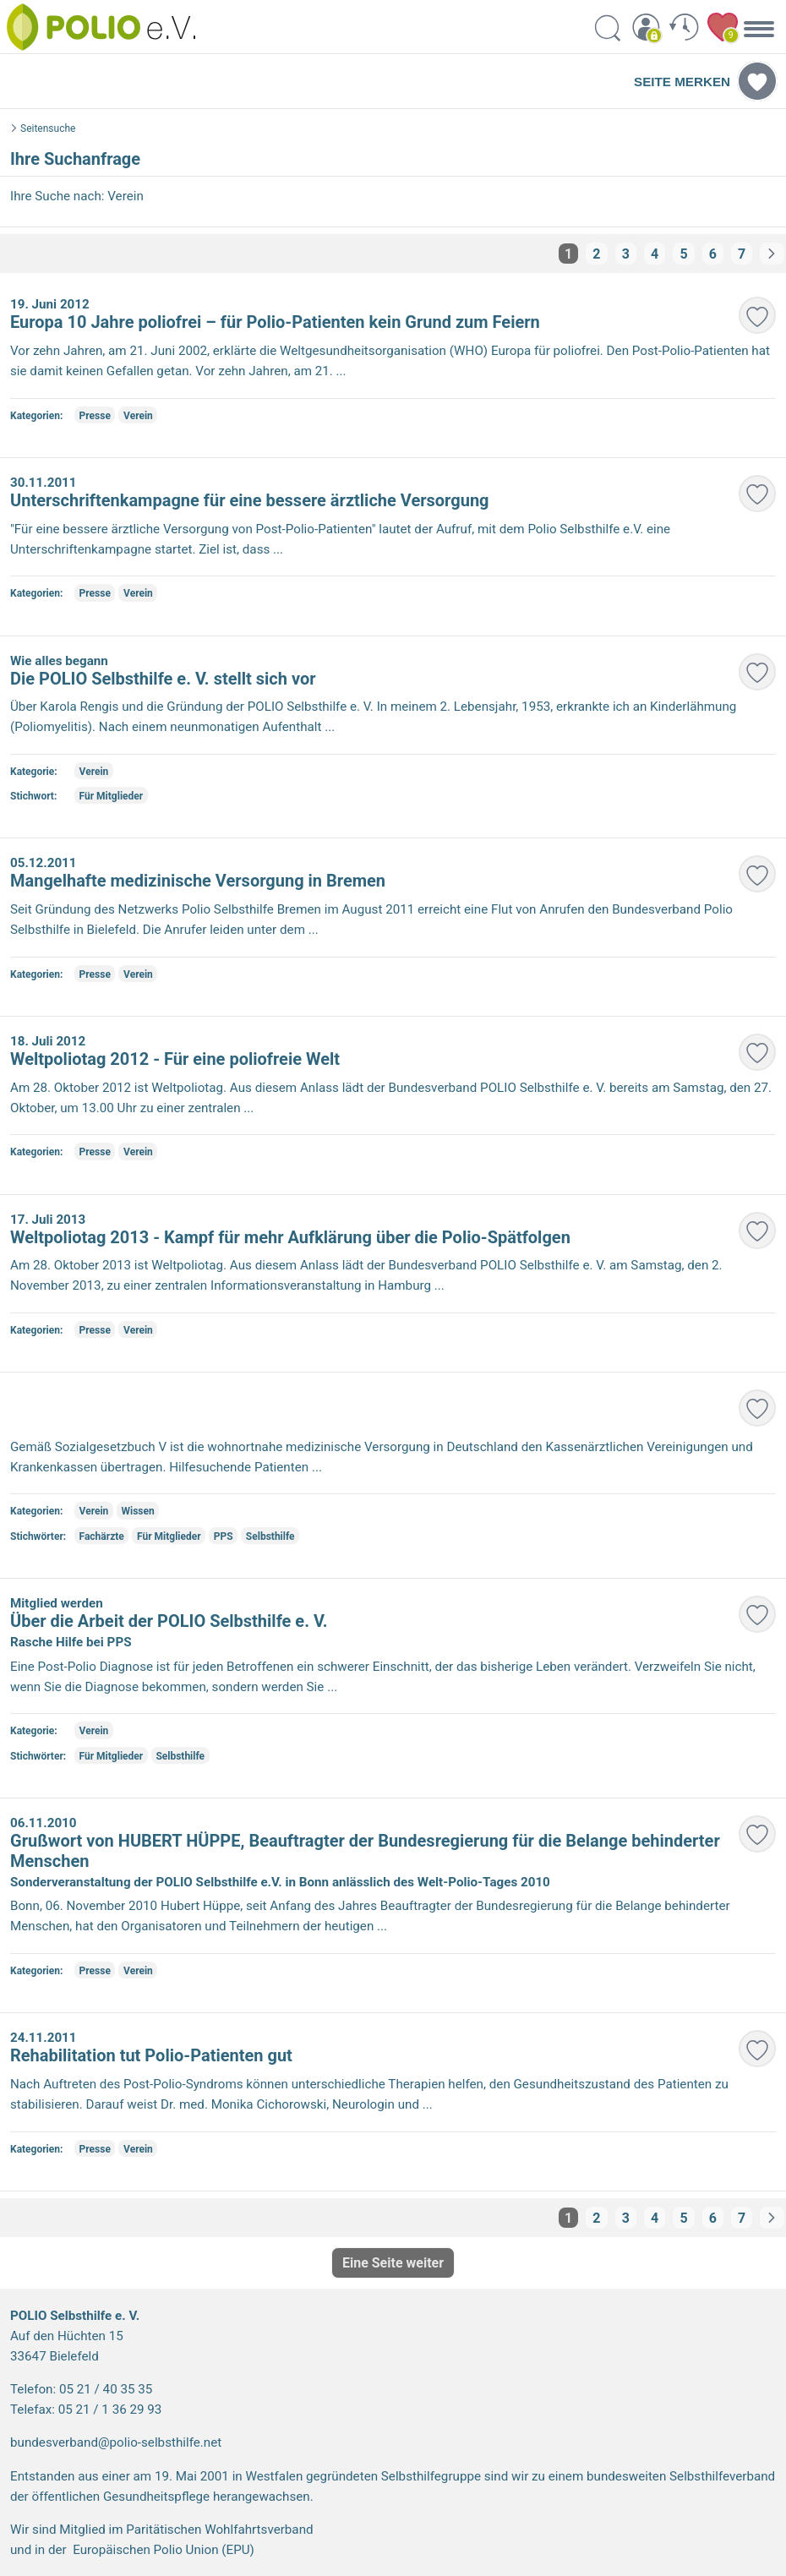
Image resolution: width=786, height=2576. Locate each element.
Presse (95, 416)
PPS (223, 1536)
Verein (138, 416)
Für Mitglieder (111, 796)
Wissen (137, 1511)
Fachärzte (101, 1536)
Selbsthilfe (270, 1536)
